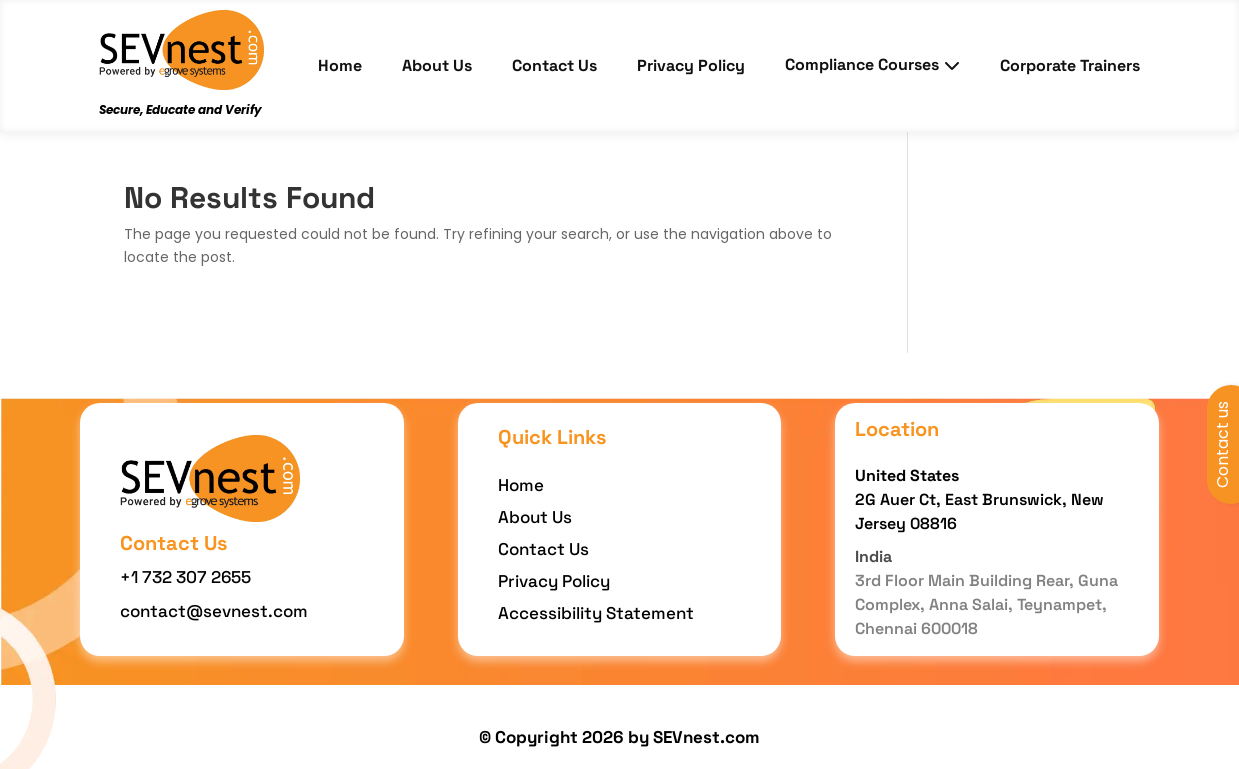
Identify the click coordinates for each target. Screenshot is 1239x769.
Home (340, 65)
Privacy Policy (691, 65)
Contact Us (554, 65)
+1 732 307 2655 (185, 577)
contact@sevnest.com (214, 611)
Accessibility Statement (596, 613)
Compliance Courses (872, 64)
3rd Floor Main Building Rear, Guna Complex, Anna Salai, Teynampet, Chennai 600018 (986, 604)
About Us (437, 65)
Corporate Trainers (1070, 65)
